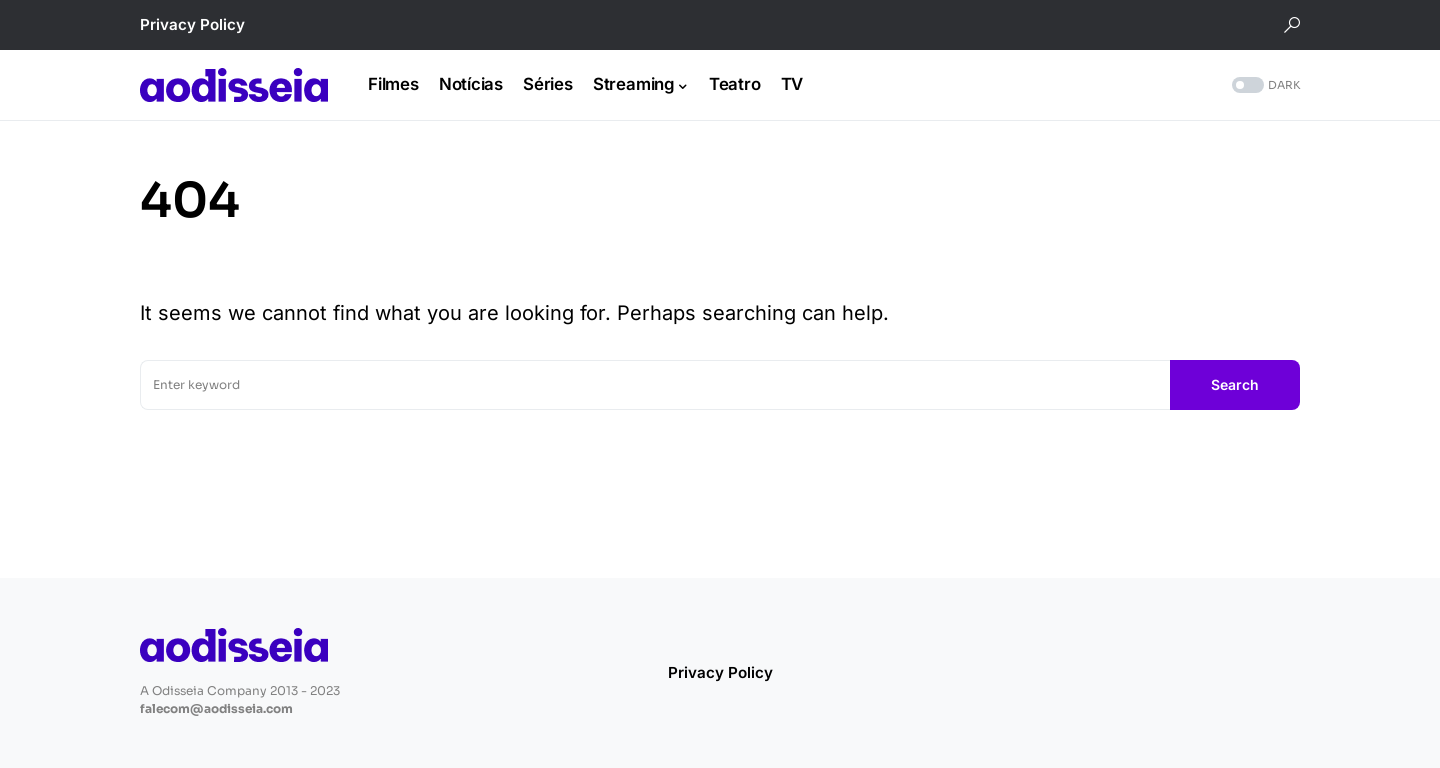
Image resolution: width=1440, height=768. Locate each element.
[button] (1292, 25)
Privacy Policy (192, 24)
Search (1235, 384)
